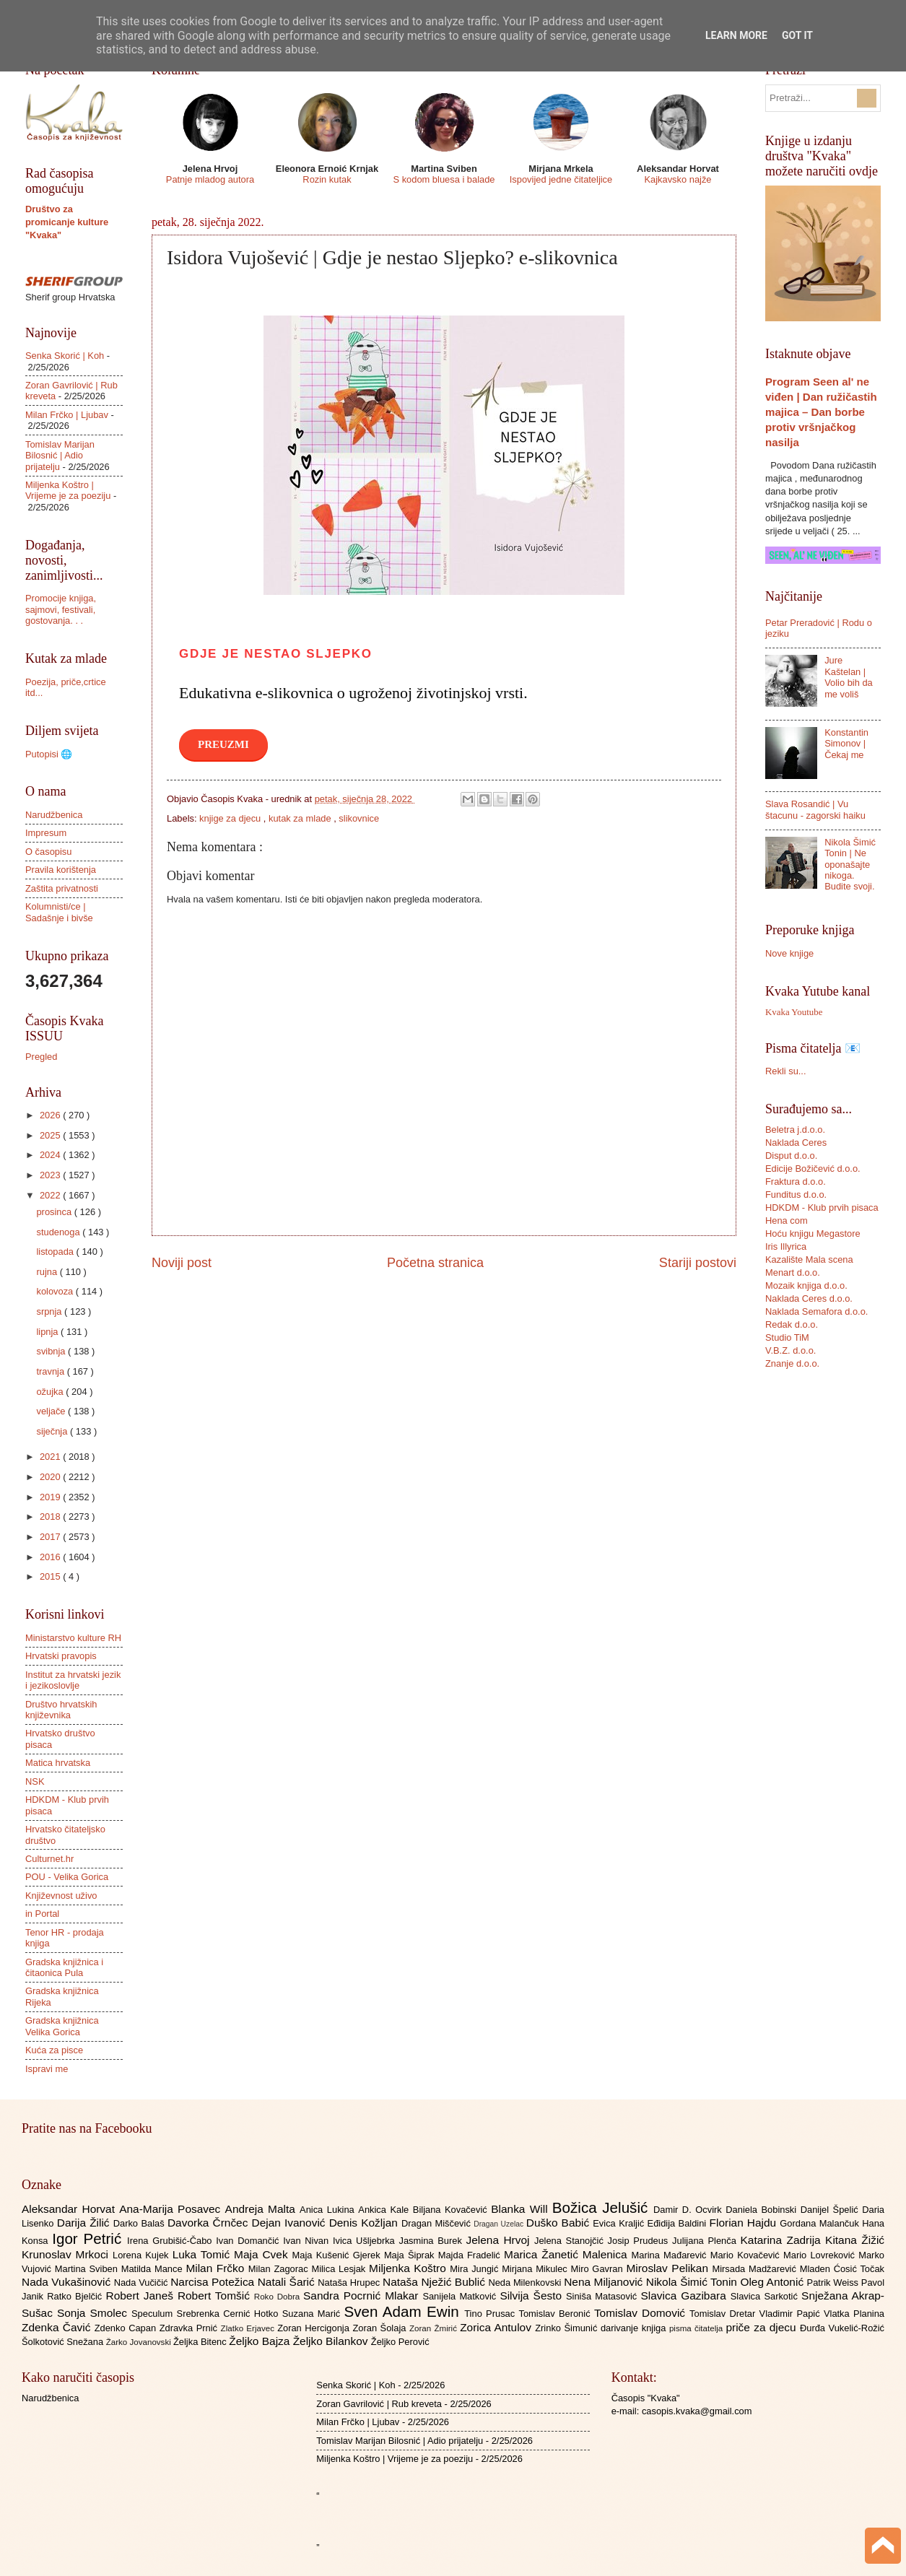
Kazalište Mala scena (809, 1259)
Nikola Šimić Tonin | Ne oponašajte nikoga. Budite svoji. (850, 864)
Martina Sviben (88, 2268)
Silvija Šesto (533, 2295)
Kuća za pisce (54, 2050)
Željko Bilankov (332, 2341)
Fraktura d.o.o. (795, 1181)
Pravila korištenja (60, 869)
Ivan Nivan (308, 2240)
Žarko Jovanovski (139, 2342)
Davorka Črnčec (209, 2222)
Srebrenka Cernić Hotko (229, 2313)
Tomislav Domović (641, 2313)
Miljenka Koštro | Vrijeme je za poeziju (67, 490)
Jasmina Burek (432, 2240)
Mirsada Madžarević (755, 2268)
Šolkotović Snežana (64, 2341)
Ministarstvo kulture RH (73, 1637)
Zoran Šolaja (380, 2328)
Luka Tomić (203, 2254)
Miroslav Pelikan (669, 2268)
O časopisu (48, 851)
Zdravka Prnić (190, 2328)
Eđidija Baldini (679, 2223)
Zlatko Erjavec (249, 2328)
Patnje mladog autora (210, 179)
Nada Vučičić (142, 2282)
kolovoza (55, 1291)
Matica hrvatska (57, 1762)
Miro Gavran (599, 2268)
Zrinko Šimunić (568, 2328)
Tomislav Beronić (556, 2313)
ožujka (51, 1391)
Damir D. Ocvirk (689, 2209)
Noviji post (182, 1263)
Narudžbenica (53, 814)
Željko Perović (400, 2341)
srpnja (50, 1311)
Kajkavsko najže (677, 179)
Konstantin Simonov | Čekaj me (846, 743)
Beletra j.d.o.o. (795, 1129)
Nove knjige (789, 953)
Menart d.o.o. (792, 1272)
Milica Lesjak (340, 2268)
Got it (797, 35)
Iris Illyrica (785, 1246)
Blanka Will (521, 2209)
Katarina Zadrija (783, 2240)
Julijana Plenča (706, 2240)
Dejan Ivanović (290, 2222)
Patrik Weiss (834, 2282)
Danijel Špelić (832, 2209)
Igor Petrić (89, 2238)
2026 (51, 1115)
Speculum (154, 2313)
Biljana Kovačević (452, 2209)
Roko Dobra (278, 2296)
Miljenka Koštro (409, 2268)
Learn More (736, 35)
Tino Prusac (491, 2313)
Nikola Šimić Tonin (693, 2282)
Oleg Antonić (773, 2282)
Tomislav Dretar (724, 2313)
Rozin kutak (326, 179)
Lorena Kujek (143, 2255)
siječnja (53, 1431)
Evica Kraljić (620, 2223)
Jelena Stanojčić (571, 2240)
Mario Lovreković (820, 2255)
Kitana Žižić (854, 2240)
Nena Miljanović (605, 2282)
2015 (51, 1576)
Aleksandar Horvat (70, 2209)
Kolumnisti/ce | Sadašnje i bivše (59, 912)
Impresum (45, 832)
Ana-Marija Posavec (172, 2209)
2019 (51, 1497)
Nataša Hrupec (350, 2282)
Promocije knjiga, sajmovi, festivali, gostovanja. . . (60, 609)
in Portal (42, 1913)
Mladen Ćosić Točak (842, 2268)
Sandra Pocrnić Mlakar (362, 2295)
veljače (52, 1411)
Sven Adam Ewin (404, 2311)
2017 (51, 1536)
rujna (47, 1271)
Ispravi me (46, 2068)
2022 (51, 1195)
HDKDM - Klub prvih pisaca (822, 1207)
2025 (51, 1135)
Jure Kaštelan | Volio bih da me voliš (848, 677)
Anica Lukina (329, 2209)
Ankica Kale (385, 2209)
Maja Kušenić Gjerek (338, 2255)
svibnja (52, 1351)
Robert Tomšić (216, 2295)
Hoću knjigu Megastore (813, 1233)
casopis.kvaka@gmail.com (697, 2411)
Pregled (41, 1056)
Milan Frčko (217, 2268)
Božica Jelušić (602, 2207)
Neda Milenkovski (526, 2282)
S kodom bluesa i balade (444, 179)
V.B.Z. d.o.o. (790, 1350)
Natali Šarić (288, 2282)
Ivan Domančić (249, 2240)
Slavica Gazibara (685, 2295)
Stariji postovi (697, 1263)
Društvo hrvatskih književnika (61, 1709)
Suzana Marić (313, 2313)
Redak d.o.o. (791, 1324)
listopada (56, 1251)
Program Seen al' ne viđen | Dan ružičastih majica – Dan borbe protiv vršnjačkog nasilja (821, 411)
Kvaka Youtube (793, 1012)
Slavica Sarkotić (766, 2296)
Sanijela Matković (461, 2296)
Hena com (786, 1220)
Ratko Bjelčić (76, 2296)
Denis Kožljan (365, 2222)
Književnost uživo (61, 1895)
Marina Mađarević (671, 2255)
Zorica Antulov (497, 2327)
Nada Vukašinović (68, 2282)
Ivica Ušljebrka (366, 2240)
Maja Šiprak (411, 2255)
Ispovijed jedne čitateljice (561, 179)
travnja (51, 1371)
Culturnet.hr (49, 1858)
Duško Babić (559, 2222)
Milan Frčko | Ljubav (66, 414)
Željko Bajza (260, 2341)
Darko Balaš (140, 2223)
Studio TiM (787, 1337)
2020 (51, 1476)
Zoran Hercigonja (314, 2328)
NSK (34, 1781)
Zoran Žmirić (434, 2328)
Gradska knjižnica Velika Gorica (62, 2026)
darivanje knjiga (635, 2328)
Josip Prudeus (640, 2240)
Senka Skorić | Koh (64, 355)
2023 (51, 1175)
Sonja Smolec (94, 2313)
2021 (51, 1456)
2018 (51, 1516)
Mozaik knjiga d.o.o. (806, 1285)
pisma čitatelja (697, 2328)
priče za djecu (762, 2327)
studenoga (59, 1232)
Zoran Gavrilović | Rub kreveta (379, 2403)
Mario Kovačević (746, 2255)
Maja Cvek (263, 2254)
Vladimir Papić (791, 2313)
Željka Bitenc (201, 2341)
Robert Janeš (142, 2295)
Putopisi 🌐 (48, 754)
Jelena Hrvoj (500, 2240)
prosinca (55, 1211)
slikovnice (359, 818)
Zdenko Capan (127, 2328)
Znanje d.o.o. (792, 1363)
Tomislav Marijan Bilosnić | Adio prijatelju (60, 455)
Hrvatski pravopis (61, 1655)
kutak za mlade (301, 818)
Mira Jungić (476, 2268)
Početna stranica (435, 1263)
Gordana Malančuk (821, 2223)
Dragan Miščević (437, 2223)
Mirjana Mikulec (536, 2268)
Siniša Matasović (603, 2296)
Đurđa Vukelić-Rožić (842, 2328)
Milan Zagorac (280, 2268)
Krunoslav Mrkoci (67, 2254)
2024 (51, 1154)
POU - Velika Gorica (66, 1876)
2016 (51, 1557)
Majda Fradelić (471, 2255)
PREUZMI (223, 744)
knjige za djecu (231, 818)
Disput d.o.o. (791, 1155)
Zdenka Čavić (58, 2327)
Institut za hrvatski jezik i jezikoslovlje (73, 1680)
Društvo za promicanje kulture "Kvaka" (66, 222)
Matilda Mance (153, 2268)
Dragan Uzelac (500, 2224)
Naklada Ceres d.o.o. (809, 1298)
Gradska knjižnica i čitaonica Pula (64, 1967)
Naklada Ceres (796, 1142)
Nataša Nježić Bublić (435, 2282)
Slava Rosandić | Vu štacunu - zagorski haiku (815, 809)
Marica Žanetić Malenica (568, 2254)
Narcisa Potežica (213, 2282)
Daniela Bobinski (763, 2209)
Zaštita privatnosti (61, 888)
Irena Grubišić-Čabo (171, 2240)
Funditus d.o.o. (796, 1194)
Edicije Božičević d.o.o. (813, 1168)
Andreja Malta (262, 2209)
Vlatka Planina (854, 2313)
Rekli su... (785, 1071)
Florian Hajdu (745, 2222)
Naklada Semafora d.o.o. (816, 1311)
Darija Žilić (85, 2222)
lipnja (48, 1331)
